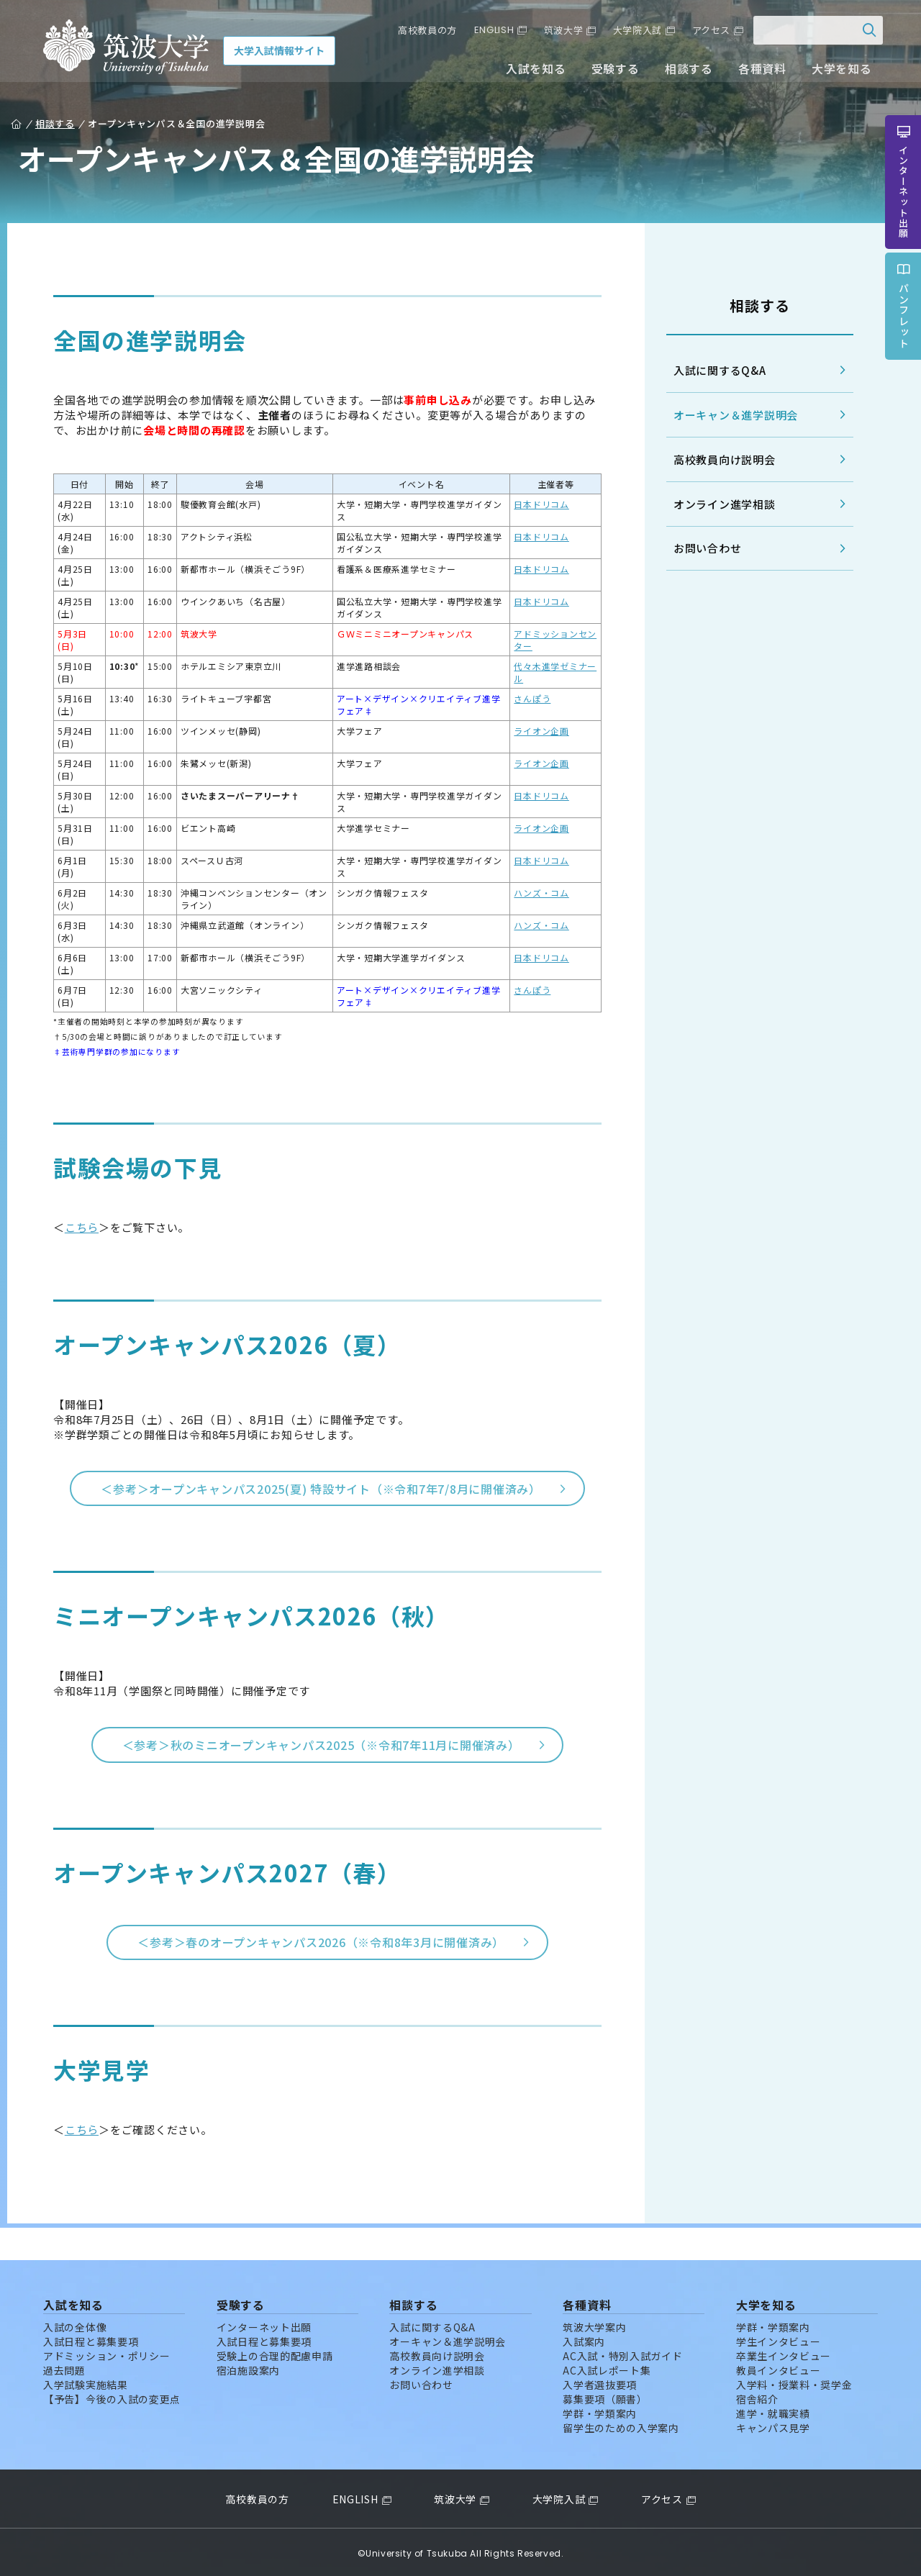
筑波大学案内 (594, 2324)
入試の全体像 (74, 2324)
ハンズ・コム (539, 892)
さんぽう (530, 698)
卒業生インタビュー (783, 2353)
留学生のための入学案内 (621, 2425)
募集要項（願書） (605, 2396)
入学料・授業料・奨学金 (794, 2382)
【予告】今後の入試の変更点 (112, 2396)
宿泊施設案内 (248, 2367)
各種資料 (757, 70)
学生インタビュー (778, 2338)
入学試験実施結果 (85, 2382)
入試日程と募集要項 (90, 2338)
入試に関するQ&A (715, 370)
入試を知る (532, 70)
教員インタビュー (778, 2367)
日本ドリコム (539, 504)
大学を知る (837, 70)
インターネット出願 (264, 2324)
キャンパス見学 (773, 2425)
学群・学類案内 (600, 2410)
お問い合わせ (703, 548)
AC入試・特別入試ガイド (622, 2353)
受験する (610, 70)
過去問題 (64, 2367)
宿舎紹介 (757, 2396)
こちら (86, 1227)
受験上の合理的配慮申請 (275, 2353)
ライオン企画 (539, 731)
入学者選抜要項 (600, 2382)
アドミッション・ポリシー (106, 2353)
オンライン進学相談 (720, 504)
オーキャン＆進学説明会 (731, 414)
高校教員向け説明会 (720, 459)
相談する (684, 70)
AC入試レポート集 (606, 2367)
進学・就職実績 (773, 2410)
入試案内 (584, 2338)
